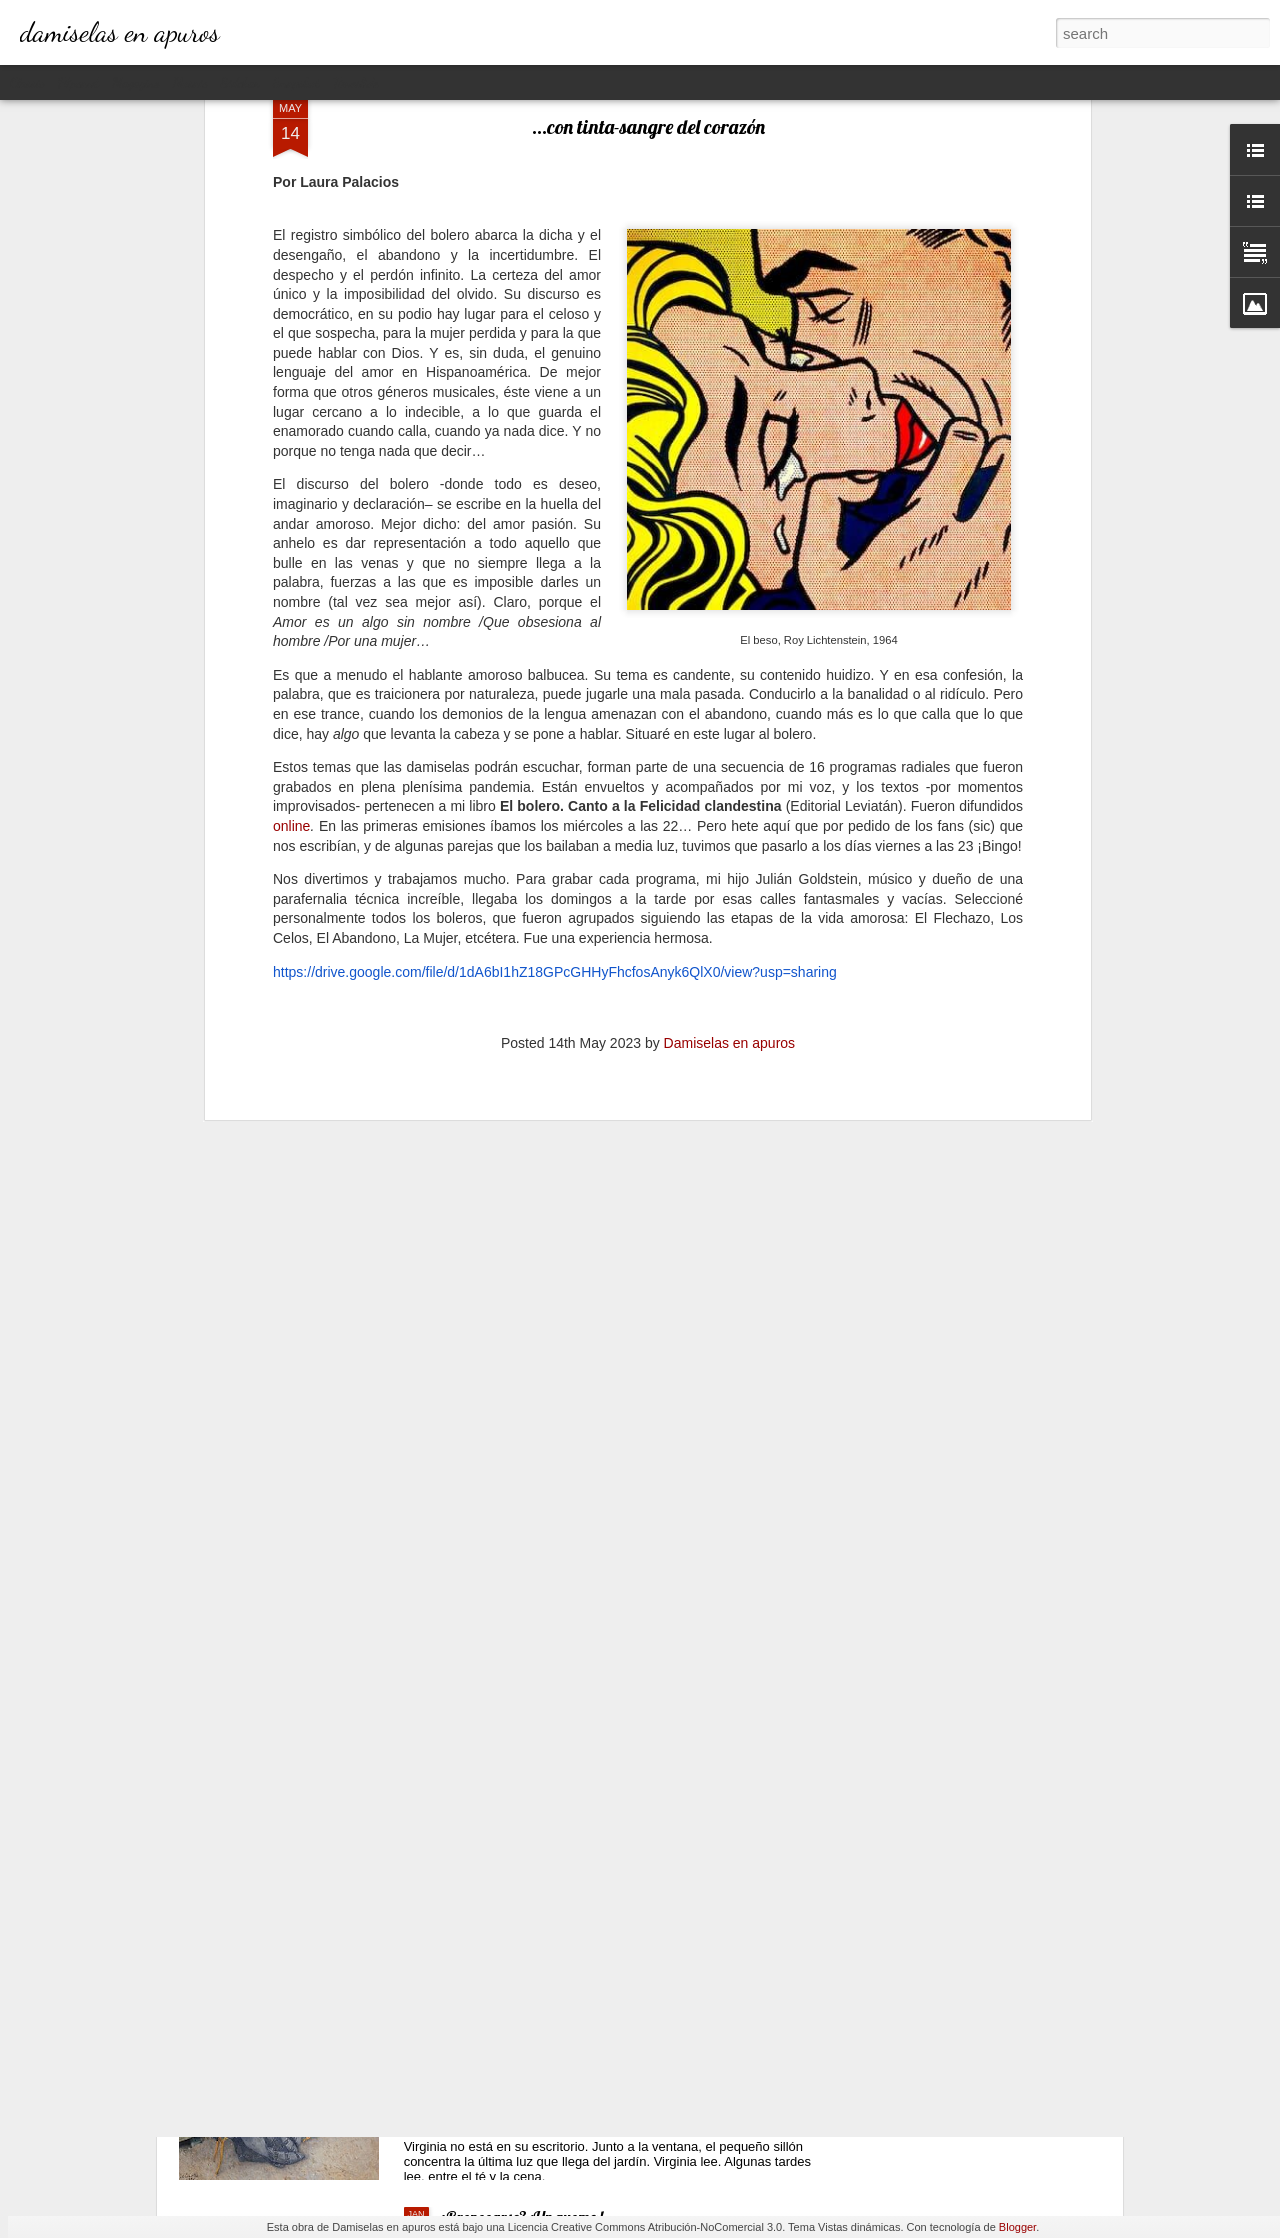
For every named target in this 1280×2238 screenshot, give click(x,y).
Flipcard (78, 82)
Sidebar (240, 82)
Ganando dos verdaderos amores (541, 1763)
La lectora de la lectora (506, 1990)
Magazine (135, 82)
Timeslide (356, 82)
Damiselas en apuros (730, 709)
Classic (27, 82)
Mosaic (190, 82)
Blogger (1017, 2227)
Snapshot (296, 82)
